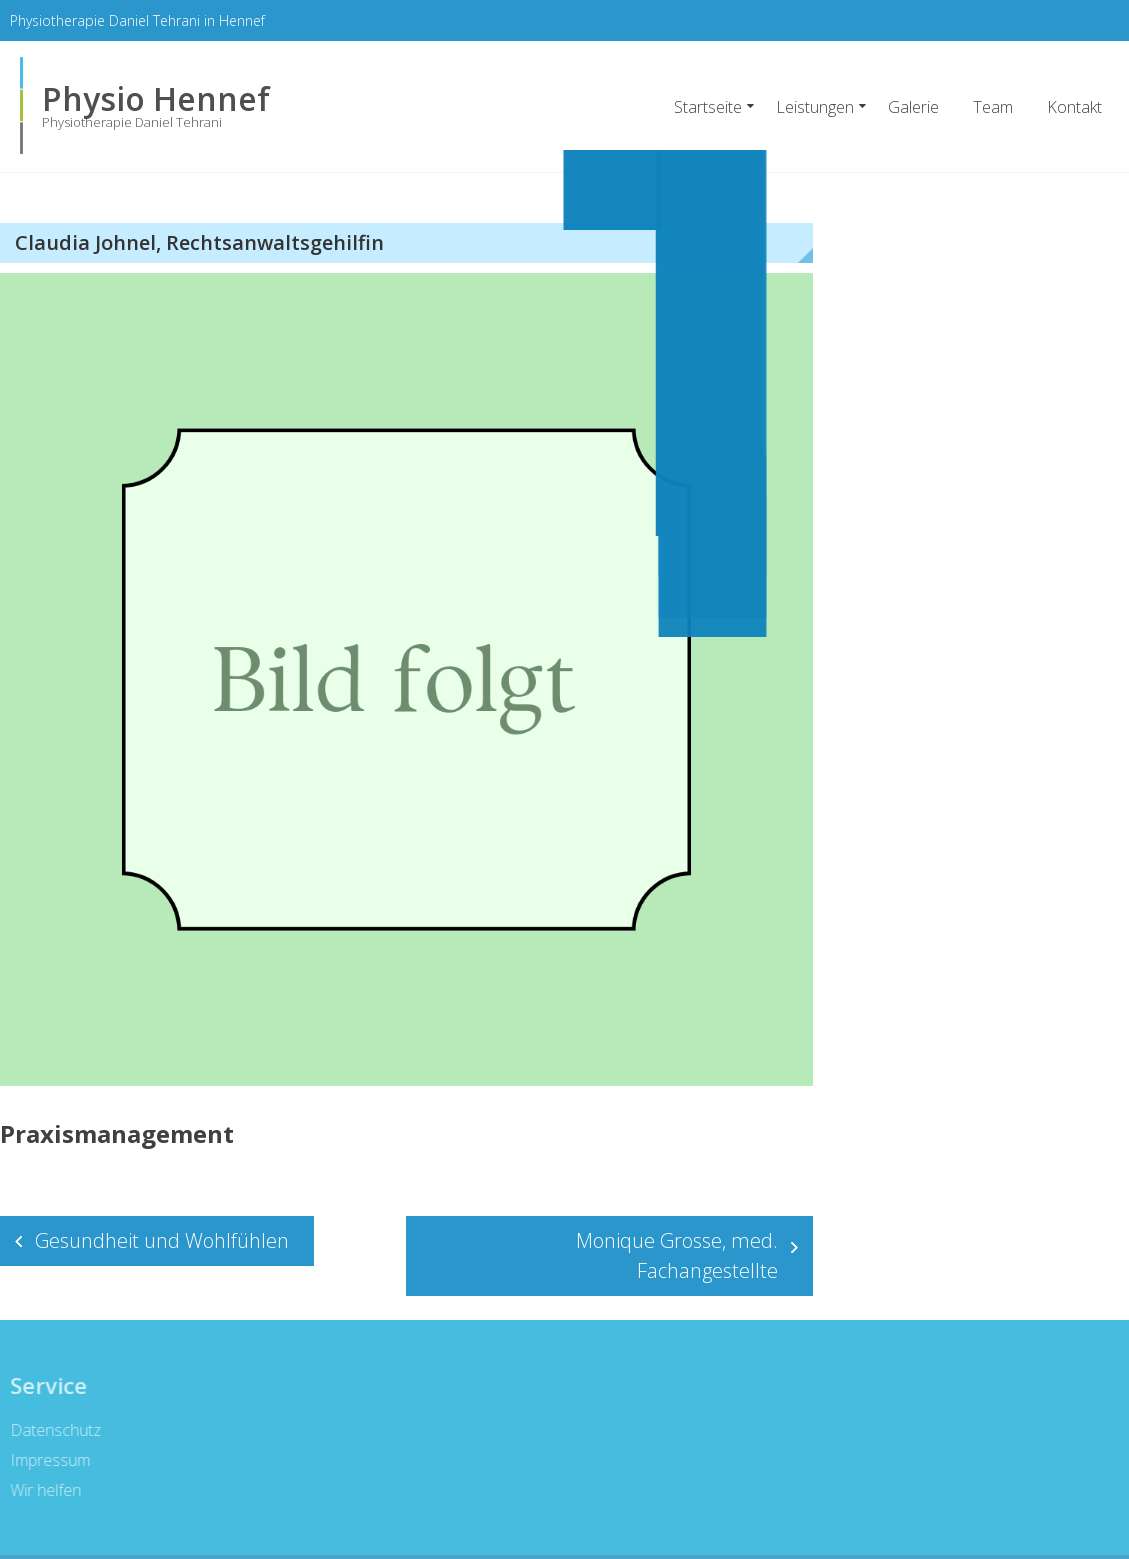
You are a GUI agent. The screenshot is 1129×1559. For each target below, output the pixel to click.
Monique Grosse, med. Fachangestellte (677, 1255)
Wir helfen (42, 1490)
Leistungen (815, 107)
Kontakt (1074, 107)
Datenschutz (52, 1430)
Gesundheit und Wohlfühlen (162, 1240)
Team (993, 107)
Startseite (708, 107)
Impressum (47, 1460)
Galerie (913, 107)
